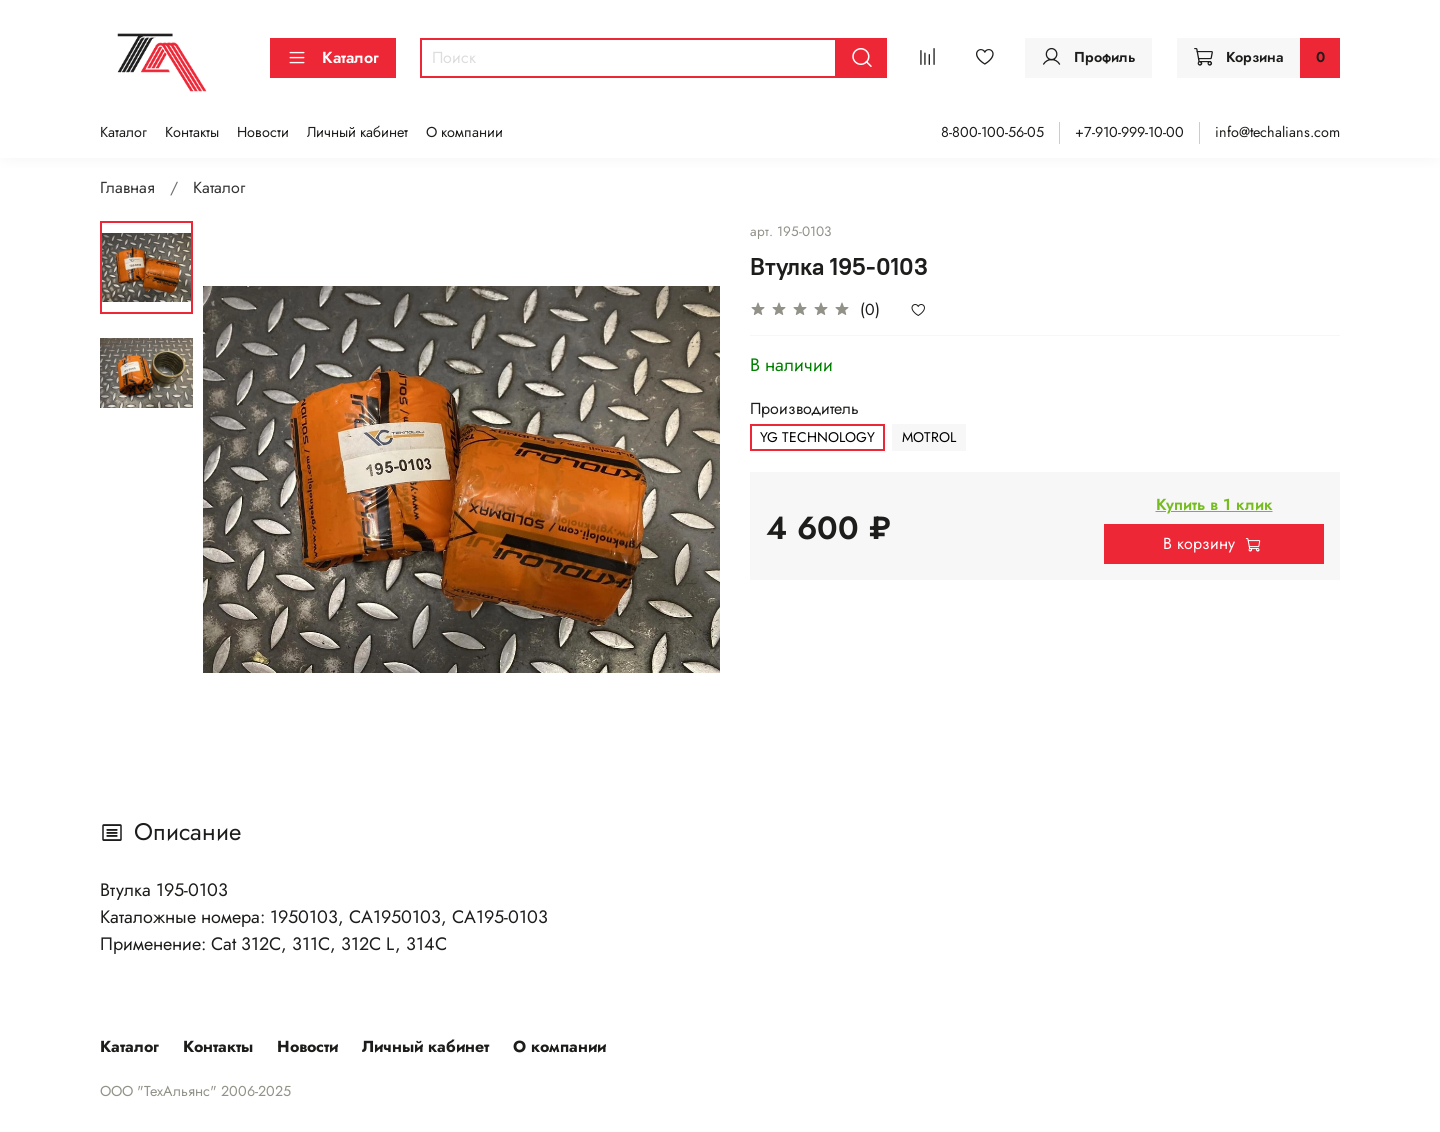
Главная (127, 187)
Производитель (804, 408)
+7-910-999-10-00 (1129, 132)
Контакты (192, 132)
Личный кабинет (357, 132)
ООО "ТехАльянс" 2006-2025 (195, 1091)
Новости (263, 132)
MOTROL (929, 437)
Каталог (333, 57)
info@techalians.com (1277, 132)
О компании (464, 132)
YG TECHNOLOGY (817, 437)
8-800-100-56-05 (992, 132)
